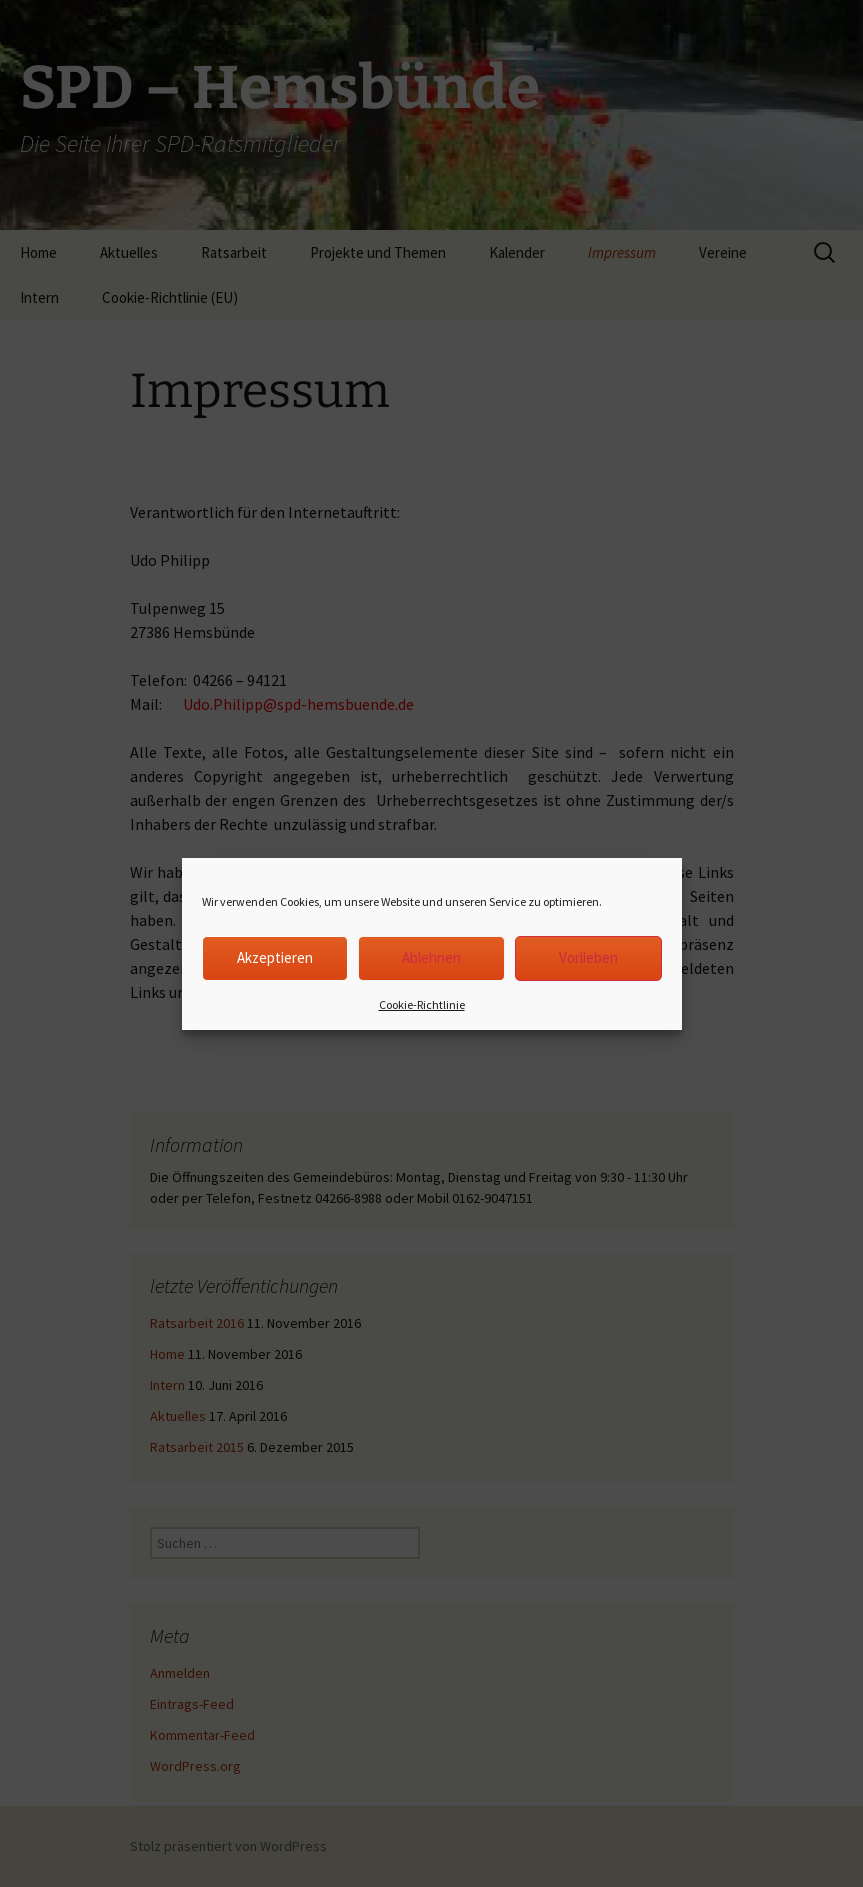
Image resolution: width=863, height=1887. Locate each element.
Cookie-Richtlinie (422, 1004)
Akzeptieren (275, 957)
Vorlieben (588, 957)
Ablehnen (431, 957)
